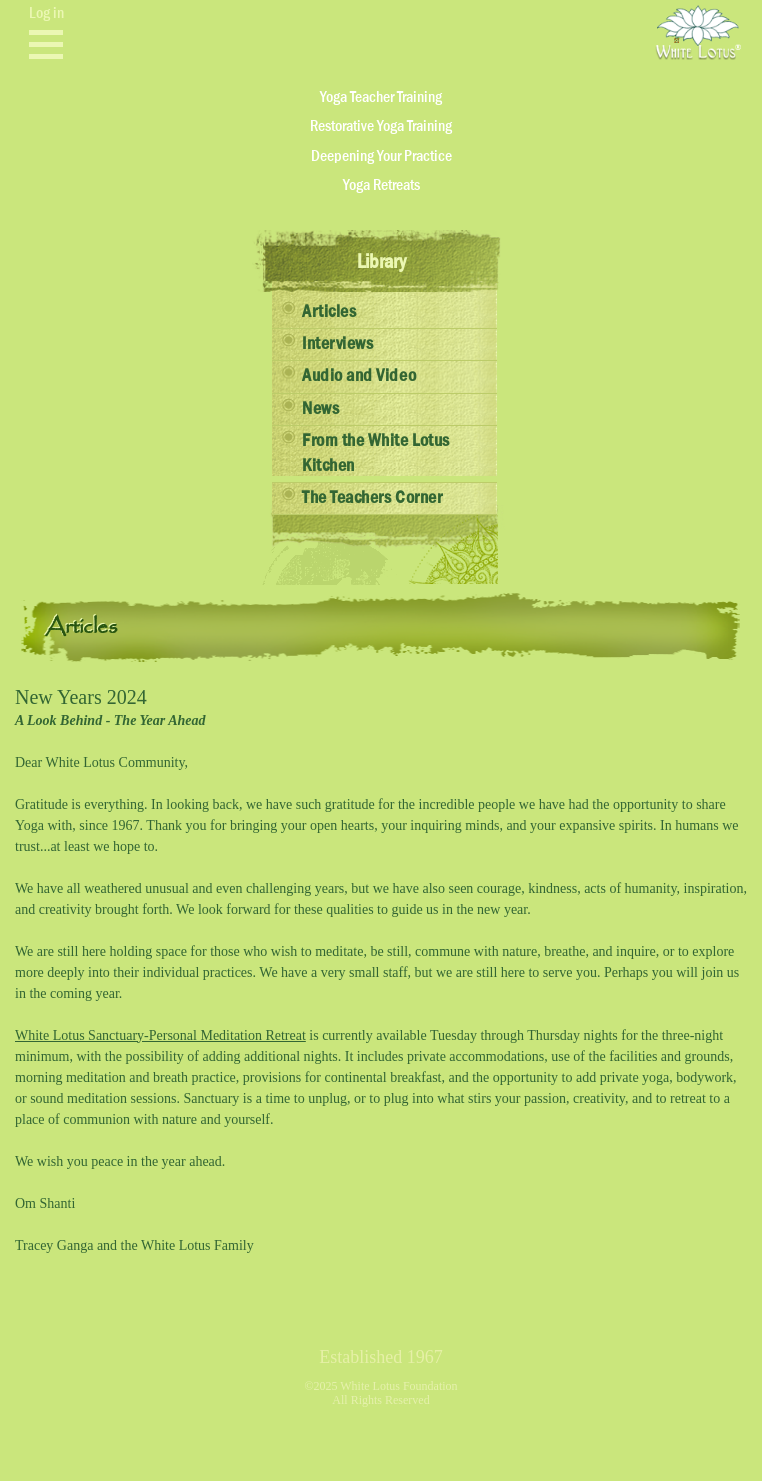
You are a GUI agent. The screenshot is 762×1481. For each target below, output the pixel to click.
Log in (46, 13)
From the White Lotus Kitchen (376, 453)
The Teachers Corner (372, 498)
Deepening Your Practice (381, 156)
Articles (329, 312)
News (320, 409)
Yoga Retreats (381, 185)
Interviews (337, 344)
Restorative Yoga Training (381, 126)
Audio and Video (359, 376)
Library (381, 262)
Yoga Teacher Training (381, 97)
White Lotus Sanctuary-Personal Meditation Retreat (160, 1035)
